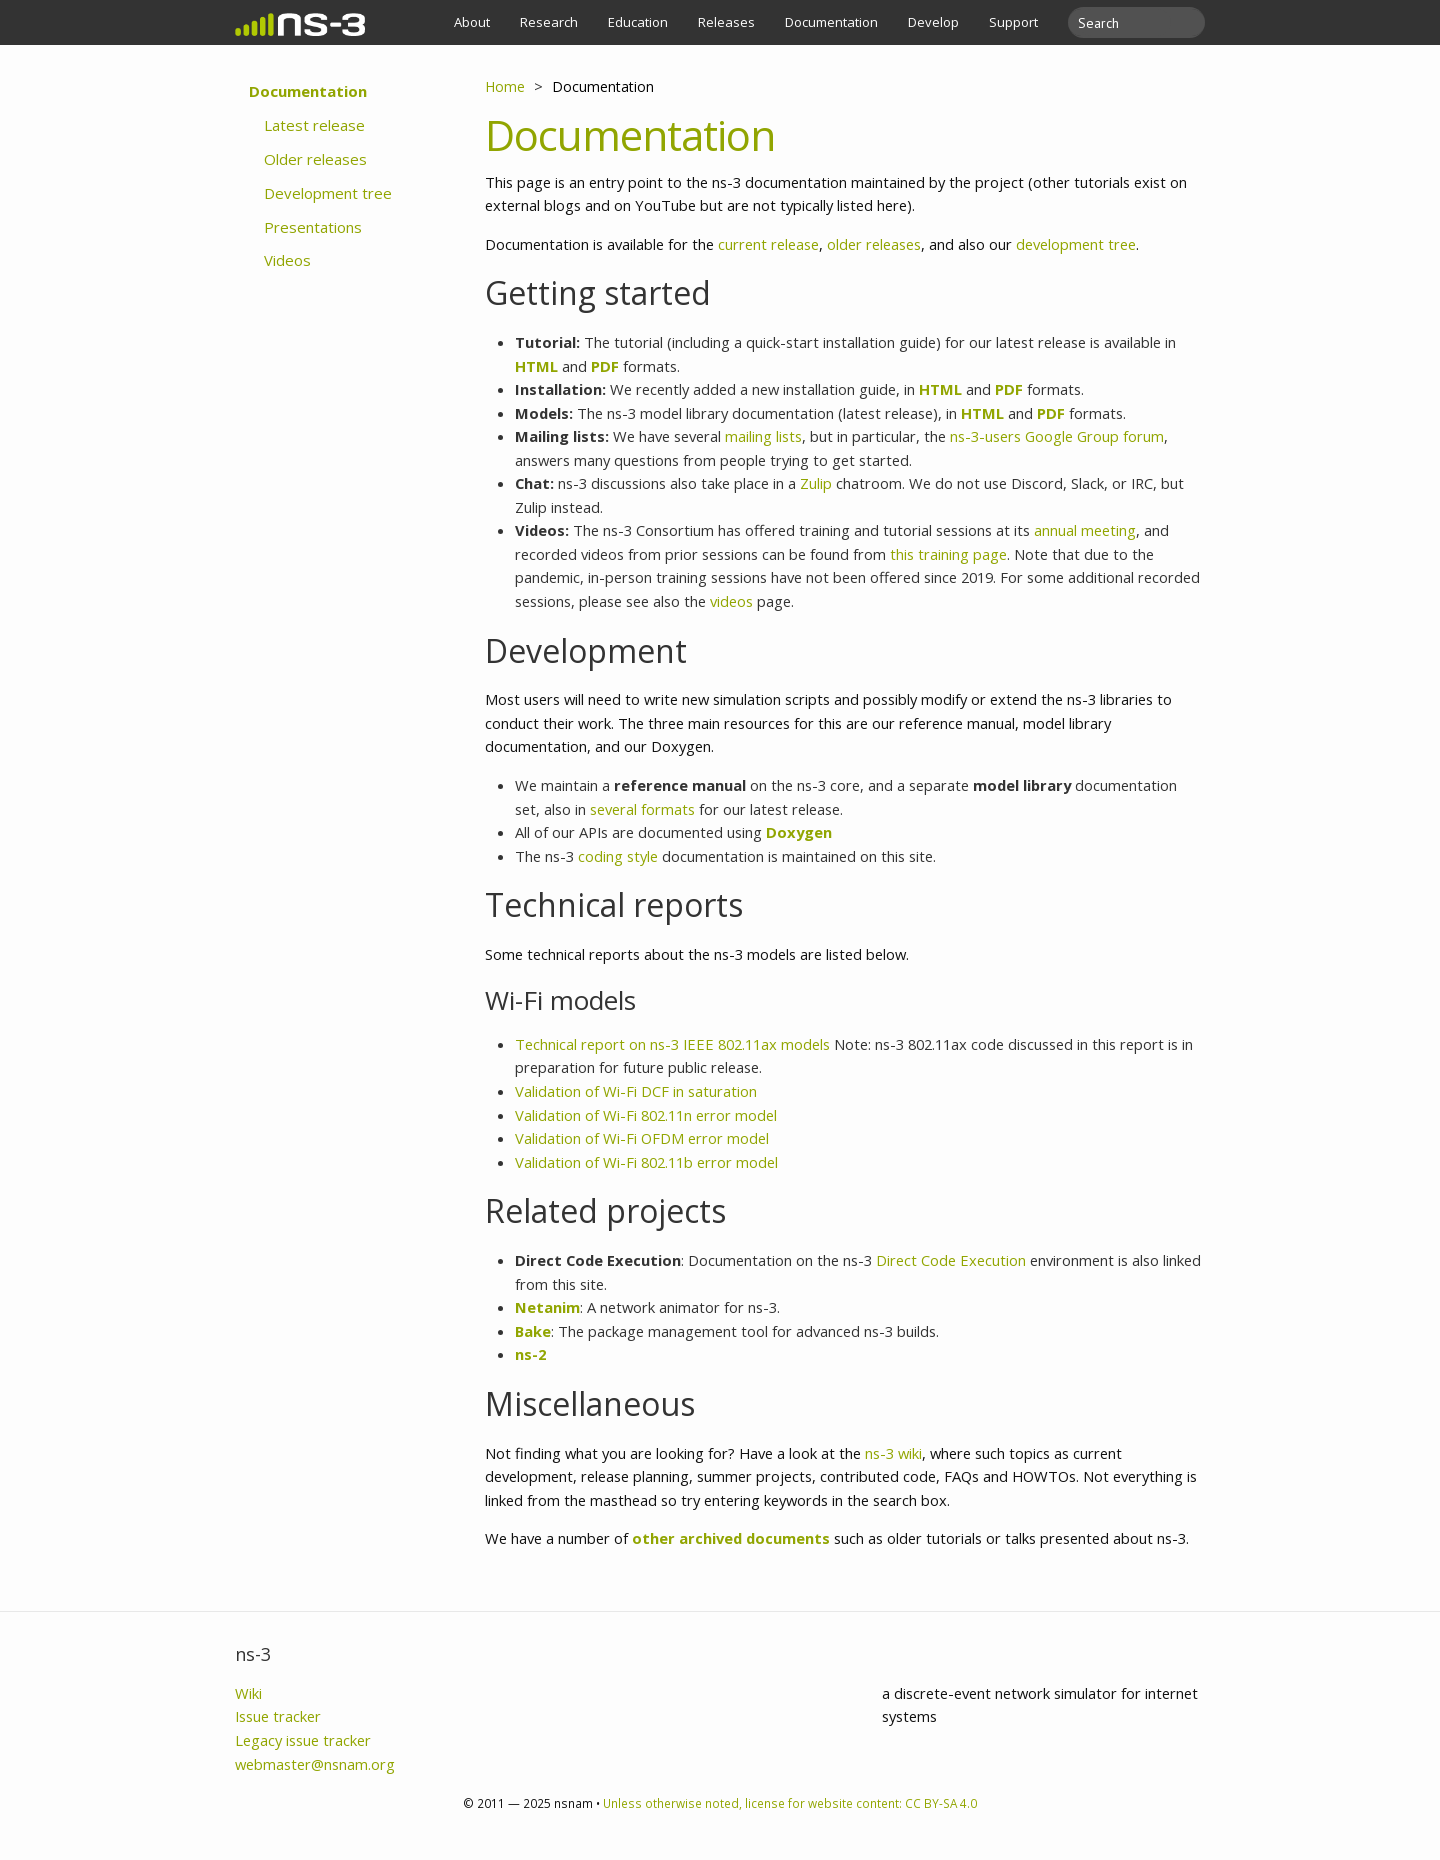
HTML (536, 366)
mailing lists (763, 436)
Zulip (816, 483)
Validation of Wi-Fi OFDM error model (642, 1138)
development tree (1076, 244)
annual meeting (1085, 530)
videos (731, 601)
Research (549, 22)
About (472, 22)
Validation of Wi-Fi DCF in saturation (636, 1091)
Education (638, 22)
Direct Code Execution (951, 1260)
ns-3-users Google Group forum (1057, 436)
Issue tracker (278, 1716)
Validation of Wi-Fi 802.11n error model (646, 1115)
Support (1013, 22)
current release (768, 244)
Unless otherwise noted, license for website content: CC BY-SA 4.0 (790, 1803)
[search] (1124, 22)
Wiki (248, 1693)
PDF (605, 366)
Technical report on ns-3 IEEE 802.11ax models (672, 1044)
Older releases (315, 159)
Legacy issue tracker (303, 1740)
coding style (618, 856)
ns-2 (530, 1354)
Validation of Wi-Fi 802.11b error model (646, 1162)
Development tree (328, 193)
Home (505, 86)
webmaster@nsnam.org (315, 1764)
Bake (533, 1331)
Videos (287, 260)
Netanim (547, 1307)
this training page (948, 554)
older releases (874, 244)
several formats (642, 809)
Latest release (314, 125)
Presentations (313, 227)
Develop (933, 22)
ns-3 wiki (893, 1453)
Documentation (831, 22)
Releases (726, 22)
